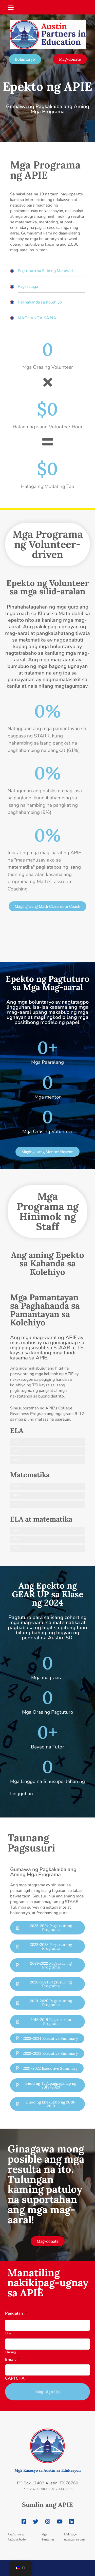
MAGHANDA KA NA (37, 318)
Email (12, 2359)
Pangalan (16, 2313)
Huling (10, 2352)
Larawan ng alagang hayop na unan (32, 922)
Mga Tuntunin (48, 2537)
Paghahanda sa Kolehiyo (40, 302)
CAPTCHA (15, 2378)
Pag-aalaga (28, 286)
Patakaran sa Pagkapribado (17, 2537)
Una (8, 2333)
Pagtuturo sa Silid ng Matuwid (45, 271)
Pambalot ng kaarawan (33, 939)
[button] (10, 6)
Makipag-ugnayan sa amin (75, 2537)
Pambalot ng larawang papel (39, 927)
